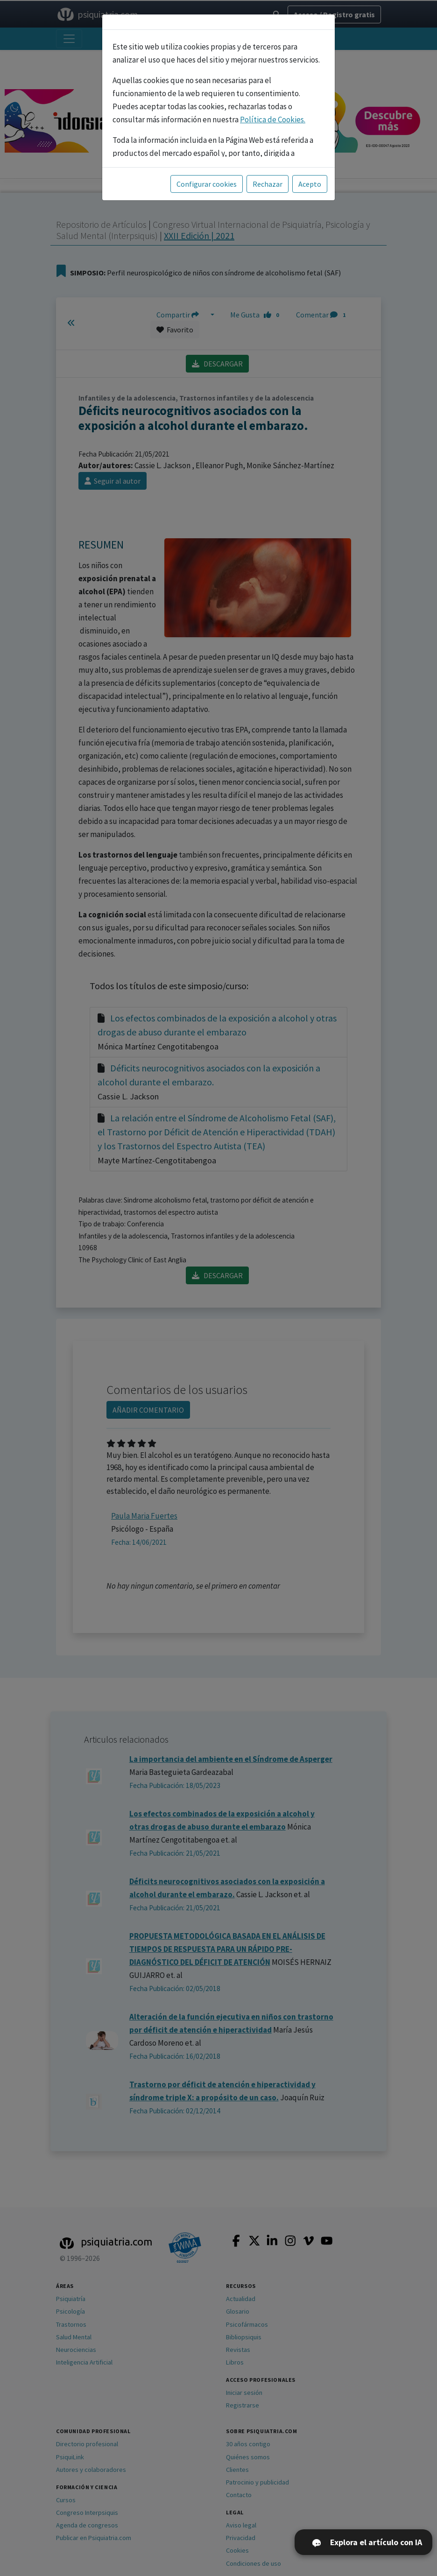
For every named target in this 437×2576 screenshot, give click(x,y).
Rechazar (267, 184)
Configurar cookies (206, 184)
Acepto (309, 184)
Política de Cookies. (272, 119)
